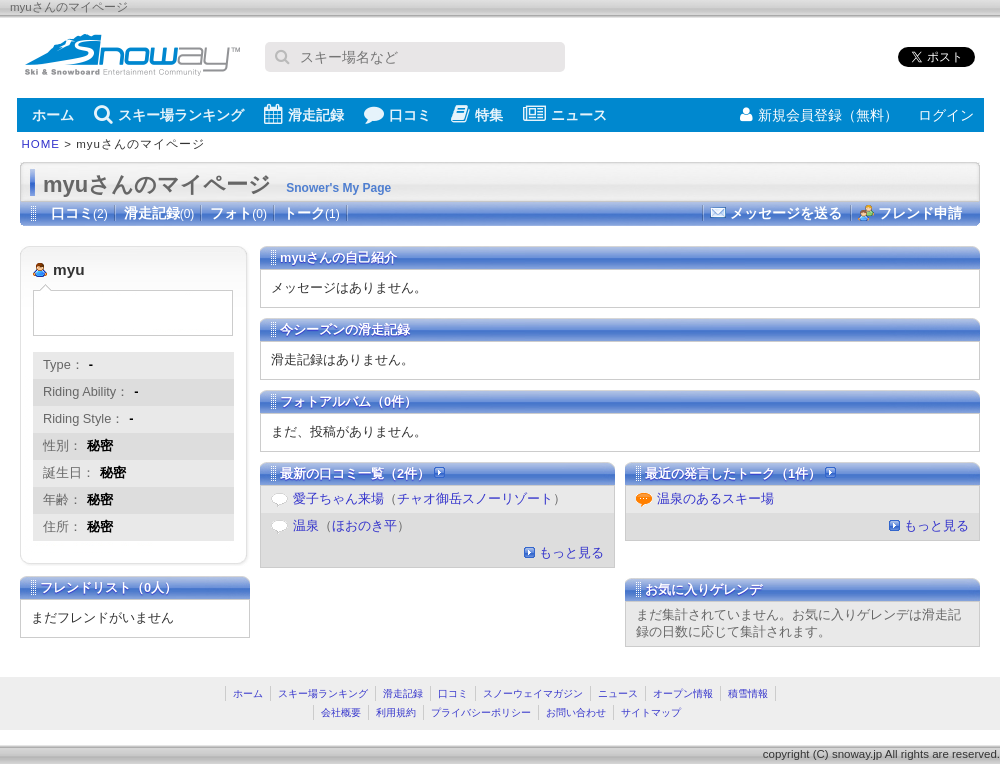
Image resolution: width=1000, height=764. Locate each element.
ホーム (53, 115)
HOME (41, 144)
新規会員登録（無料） (819, 115)
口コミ (397, 114)
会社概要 (341, 712)
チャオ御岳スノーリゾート (475, 498)
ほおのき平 (364, 525)
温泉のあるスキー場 (715, 498)
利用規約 (396, 712)
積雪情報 (748, 693)
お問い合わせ (576, 712)
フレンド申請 (920, 213)
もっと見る (571, 552)
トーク (311, 213)
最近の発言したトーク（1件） (740, 473)
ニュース (565, 114)
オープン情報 (683, 693)
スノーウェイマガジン (533, 693)
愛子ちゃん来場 (338, 498)
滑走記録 (304, 114)
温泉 (306, 525)
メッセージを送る (786, 213)
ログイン (946, 115)
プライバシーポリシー (481, 712)
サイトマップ (651, 712)
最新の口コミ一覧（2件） (362, 473)
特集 (477, 114)
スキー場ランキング (169, 114)
